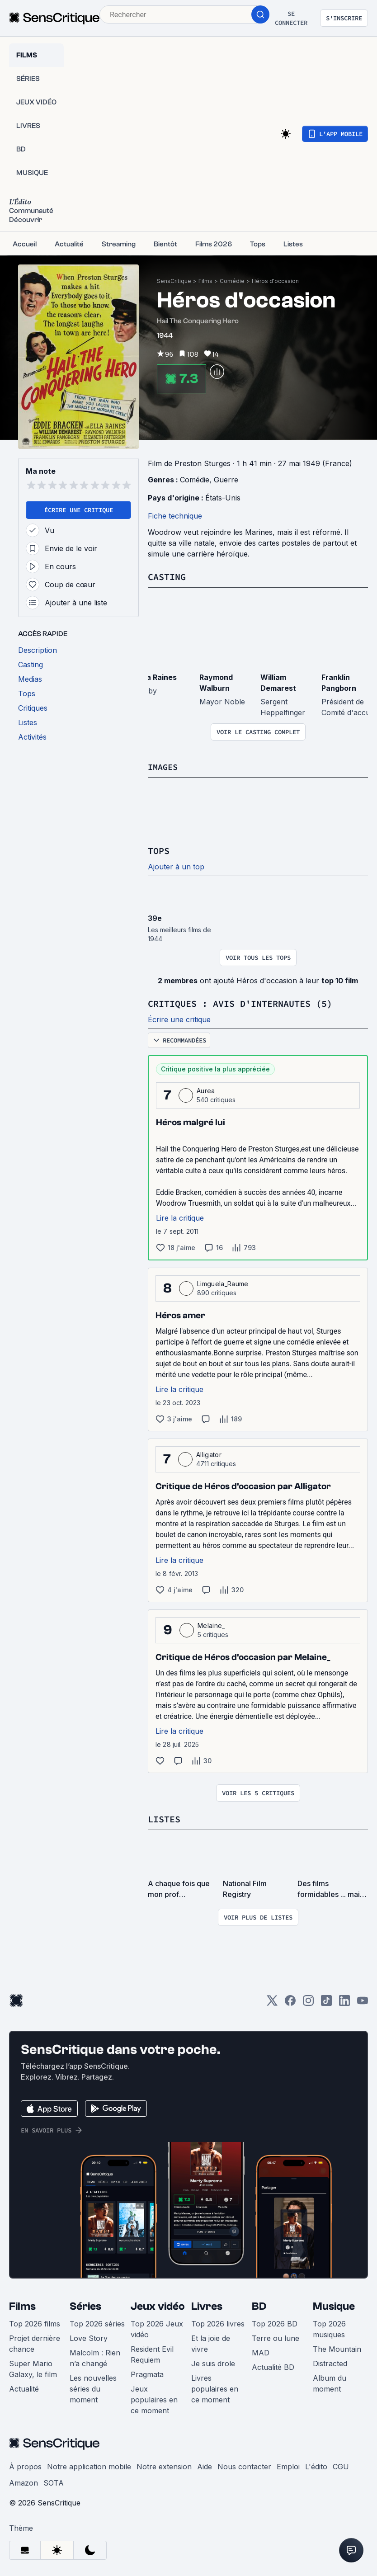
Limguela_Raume (222, 1282)
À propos (25, 2464)
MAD (260, 2350)
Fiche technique (175, 515)
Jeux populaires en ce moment (154, 2398)
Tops (159, 850)
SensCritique (174, 281)
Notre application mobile (89, 2464)
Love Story (89, 2336)
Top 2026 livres (218, 2321)
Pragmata (147, 2372)
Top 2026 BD (274, 2321)
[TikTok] (326, 2001)
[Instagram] (308, 2001)
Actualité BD (273, 2365)
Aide (204, 2464)
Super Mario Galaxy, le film (33, 2367)
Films (205, 281)
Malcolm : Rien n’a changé (95, 2356)
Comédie (232, 281)
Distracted (330, 2361)
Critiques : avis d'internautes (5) (240, 1002)
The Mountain (337, 2347)
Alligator (208, 1453)
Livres (206, 2304)
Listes (164, 1817)
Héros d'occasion (275, 281)
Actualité (24, 2387)
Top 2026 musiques (329, 2327)
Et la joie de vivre (210, 2342)
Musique (334, 2304)
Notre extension (164, 2464)
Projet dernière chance (34, 2342)
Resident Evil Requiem (152, 2353)
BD (259, 2304)
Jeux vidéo (158, 2304)
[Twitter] (272, 2001)
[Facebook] (290, 2001)
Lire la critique (180, 1216)
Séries (85, 2304)
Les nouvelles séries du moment (93, 2387)
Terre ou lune (275, 2336)
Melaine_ (211, 1624)
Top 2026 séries (97, 2321)
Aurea (206, 1089)
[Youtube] (362, 2001)
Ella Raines (157, 676)
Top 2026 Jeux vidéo (157, 2327)
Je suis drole (213, 2361)
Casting (167, 576)
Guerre (226, 479)
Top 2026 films (34, 2321)
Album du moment (329, 2382)
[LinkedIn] (344, 2001)
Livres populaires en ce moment (214, 2387)
